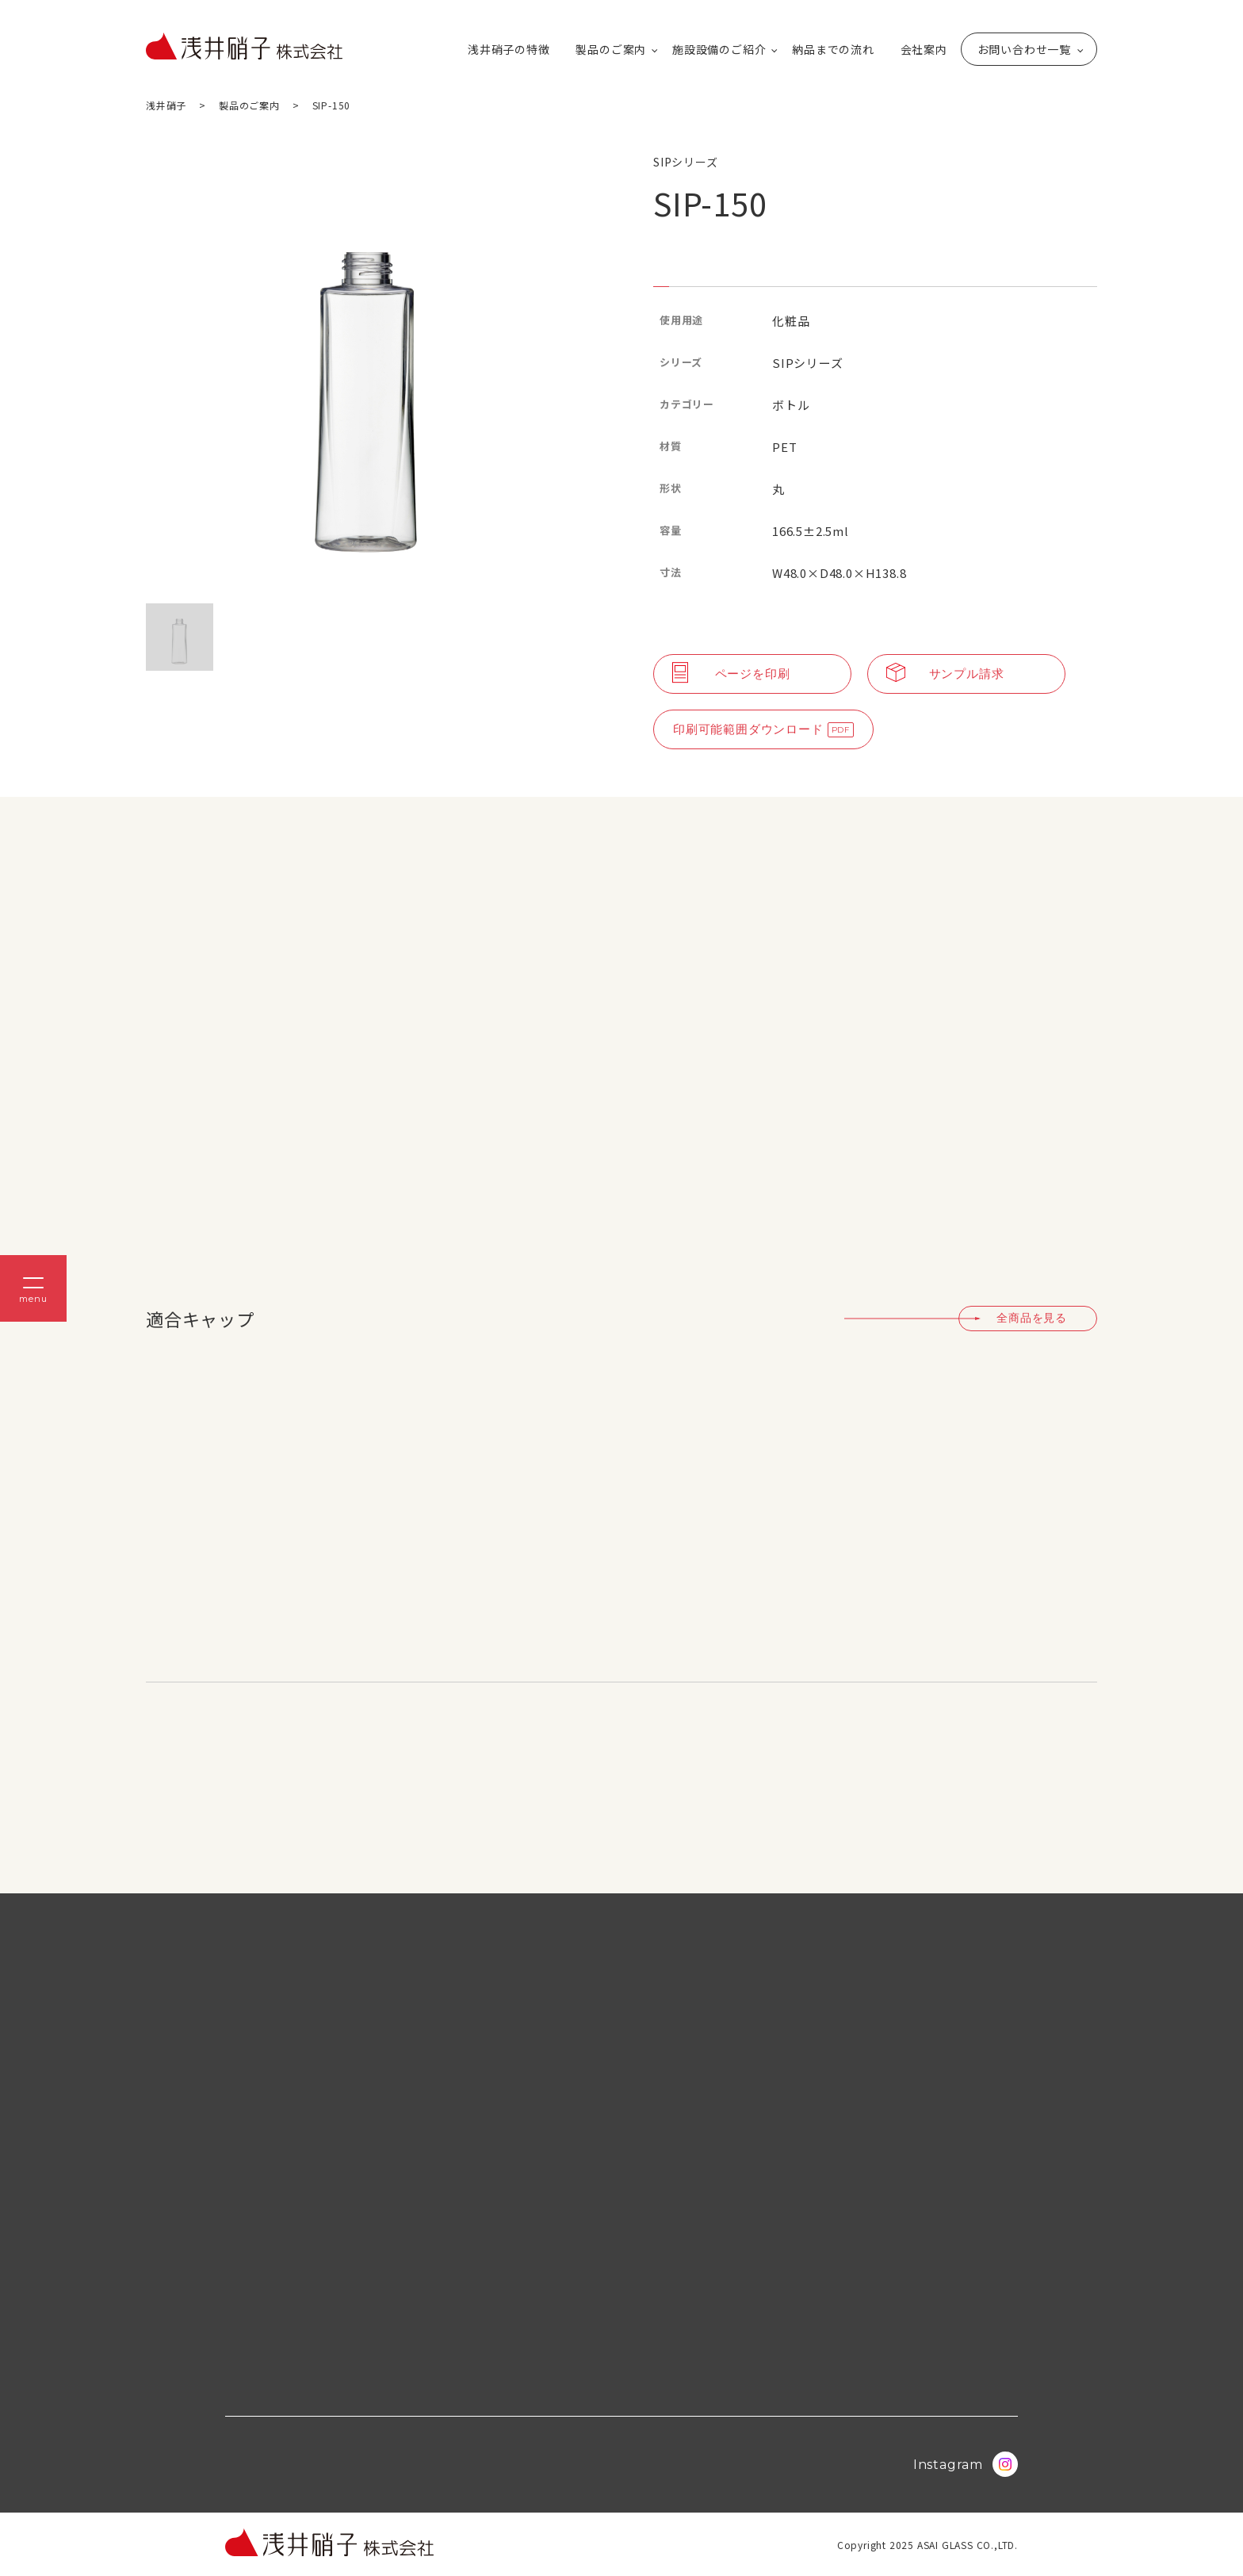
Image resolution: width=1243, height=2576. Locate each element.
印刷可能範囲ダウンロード (748, 729)
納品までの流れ (833, 49)
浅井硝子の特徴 (509, 49)
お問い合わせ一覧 (1024, 49)
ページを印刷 (731, 674)
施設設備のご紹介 (719, 49)
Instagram (965, 2464)
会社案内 (924, 49)
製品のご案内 (611, 49)
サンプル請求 (945, 674)
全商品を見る (1031, 1318)
